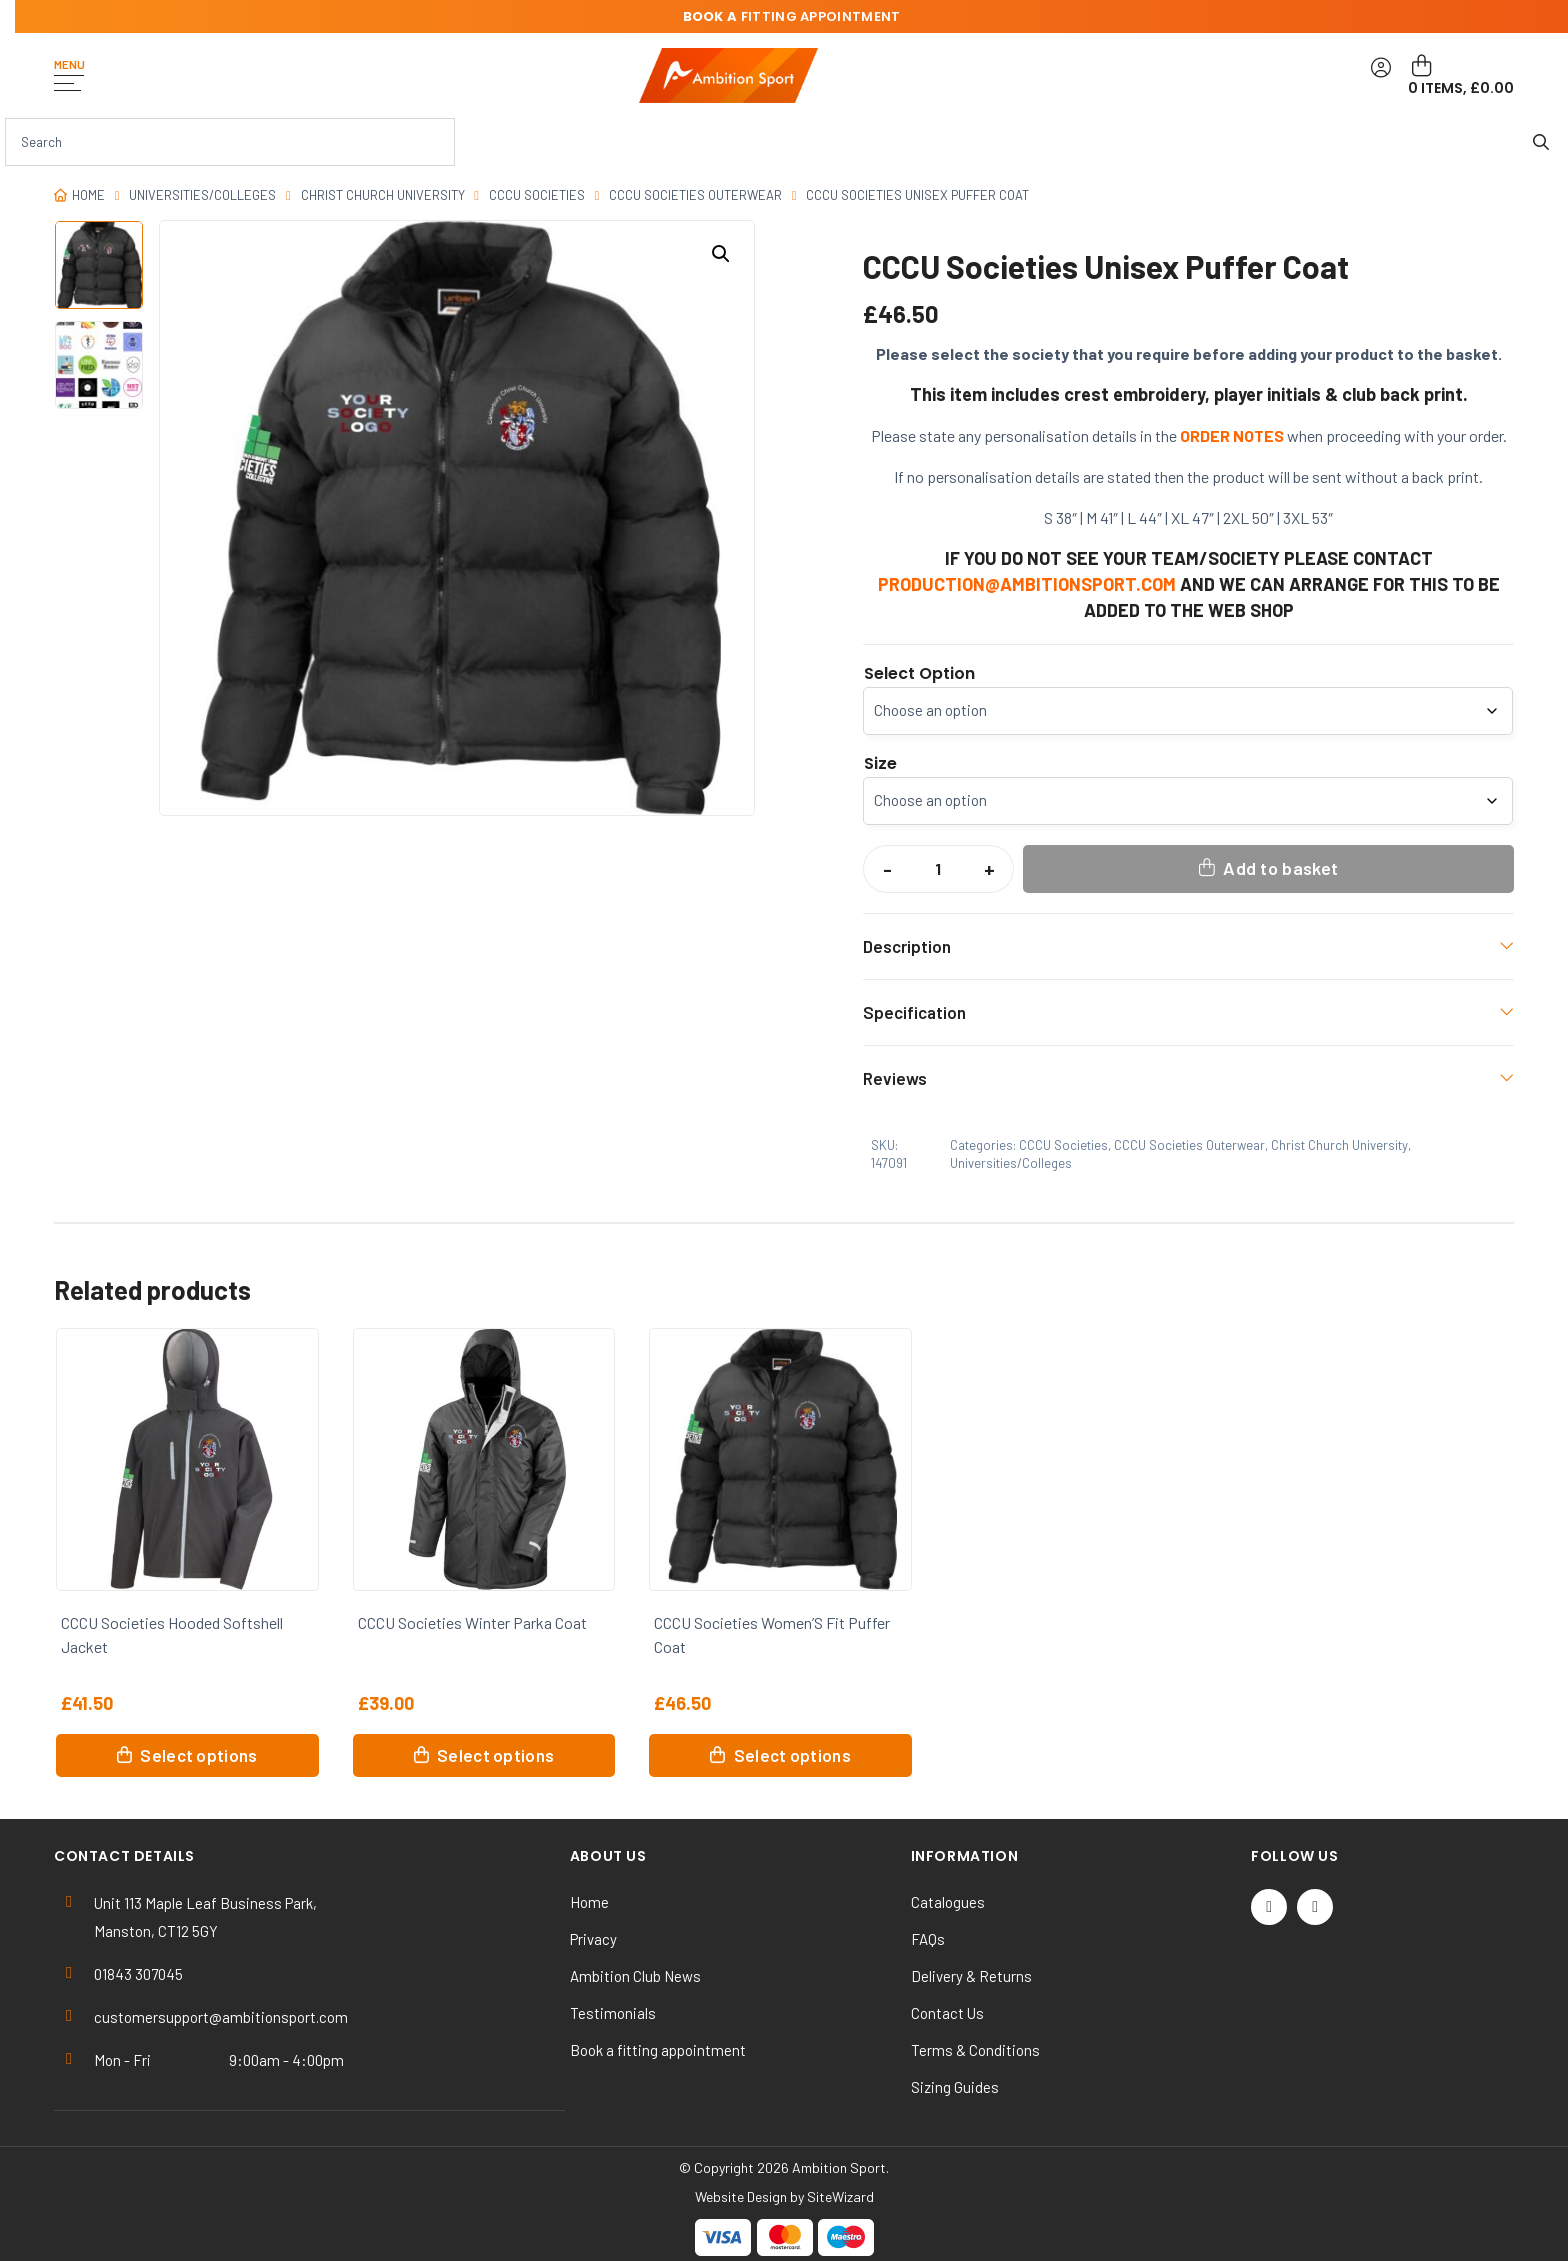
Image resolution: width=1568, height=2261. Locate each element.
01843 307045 (138, 1974)
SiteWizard (840, 2196)
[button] (721, 254)
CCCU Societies (537, 195)
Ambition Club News (635, 1976)
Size (880, 764)
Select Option (919, 674)
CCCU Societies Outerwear (695, 195)
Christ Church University (383, 195)
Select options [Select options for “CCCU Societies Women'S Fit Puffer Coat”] (792, 1755)
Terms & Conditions (975, 2050)
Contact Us (947, 2013)
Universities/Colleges (202, 195)
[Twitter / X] (1269, 1907)
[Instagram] (1315, 1907)
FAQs (928, 1939)
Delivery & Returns (971, 1976)
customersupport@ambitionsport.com (221, 2017)
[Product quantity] (938, 869)
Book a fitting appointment (658, 2050)
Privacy (593, 1939)
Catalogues (948, 1902)
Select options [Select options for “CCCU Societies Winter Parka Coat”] (495, 1755)
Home (88, 195)
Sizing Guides (955, 2087)
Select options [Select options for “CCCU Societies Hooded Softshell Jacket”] (198, 1755)
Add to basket (1280, 868)
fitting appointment (792, 16)
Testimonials (613, 2013)
